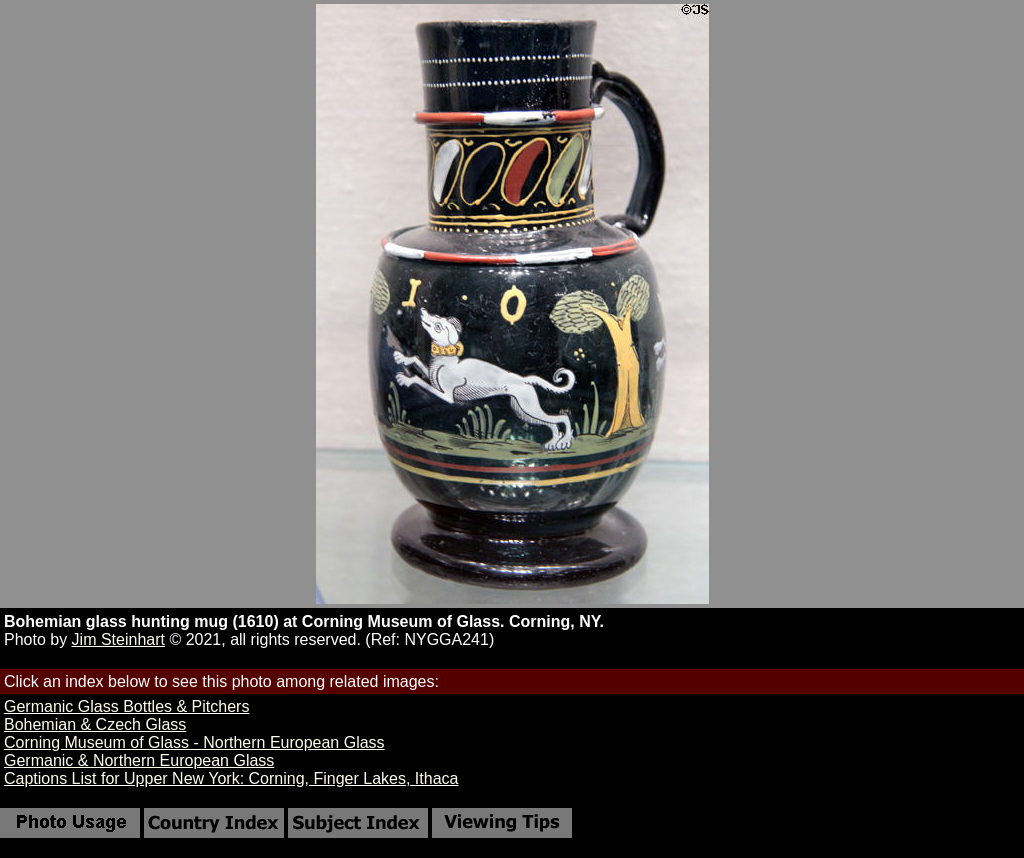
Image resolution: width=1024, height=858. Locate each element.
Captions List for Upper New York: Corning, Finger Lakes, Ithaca (231, 778)
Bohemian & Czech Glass (95, 724)
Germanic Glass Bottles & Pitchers (126, 706)
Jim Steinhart (118, 639)
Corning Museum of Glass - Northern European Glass (194, 742)
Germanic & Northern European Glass (139, 760)
